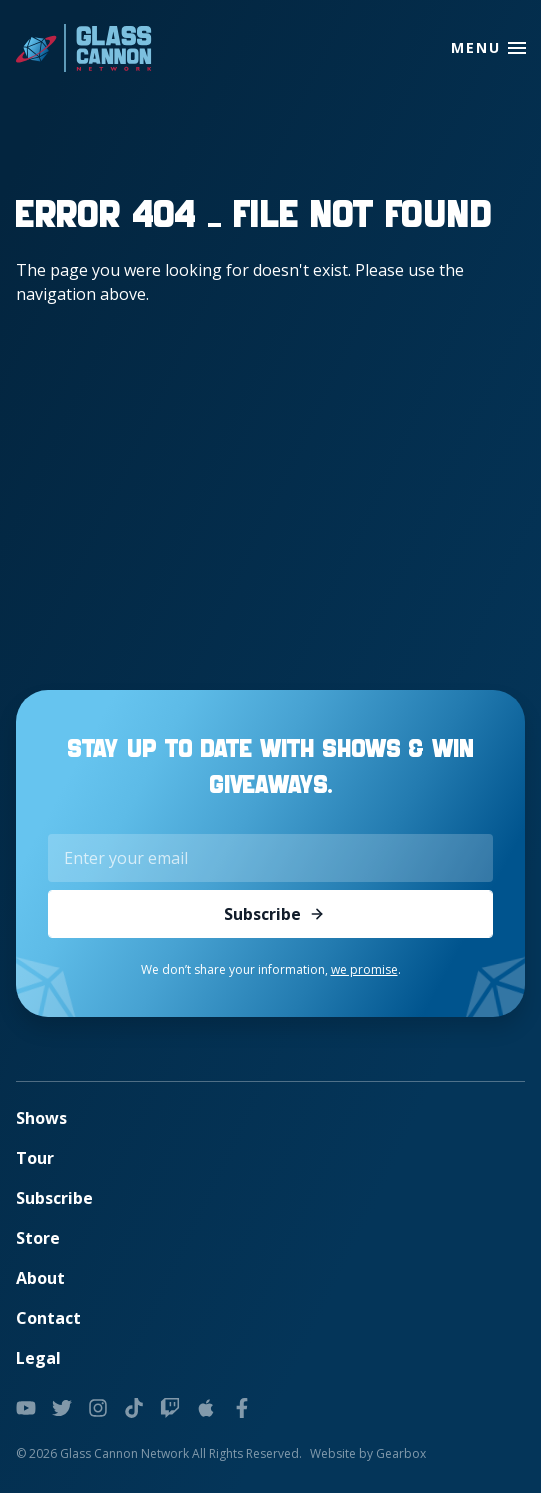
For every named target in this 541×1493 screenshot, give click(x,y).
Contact (48, 1318)
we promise (364, 969)
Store (38, 1238)
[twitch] (170, 1408)
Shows (41, 1118)
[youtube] (26, 1408)
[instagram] (98, 1408)
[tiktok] (134, 1408)
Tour (35, 1158)
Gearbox (401, 1453)
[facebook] (242, 1408)
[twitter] (62, 1408)
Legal (38, 1358)
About (40, 1278)
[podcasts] (206, 1408)
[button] (517, 48)
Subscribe (274, 914)
